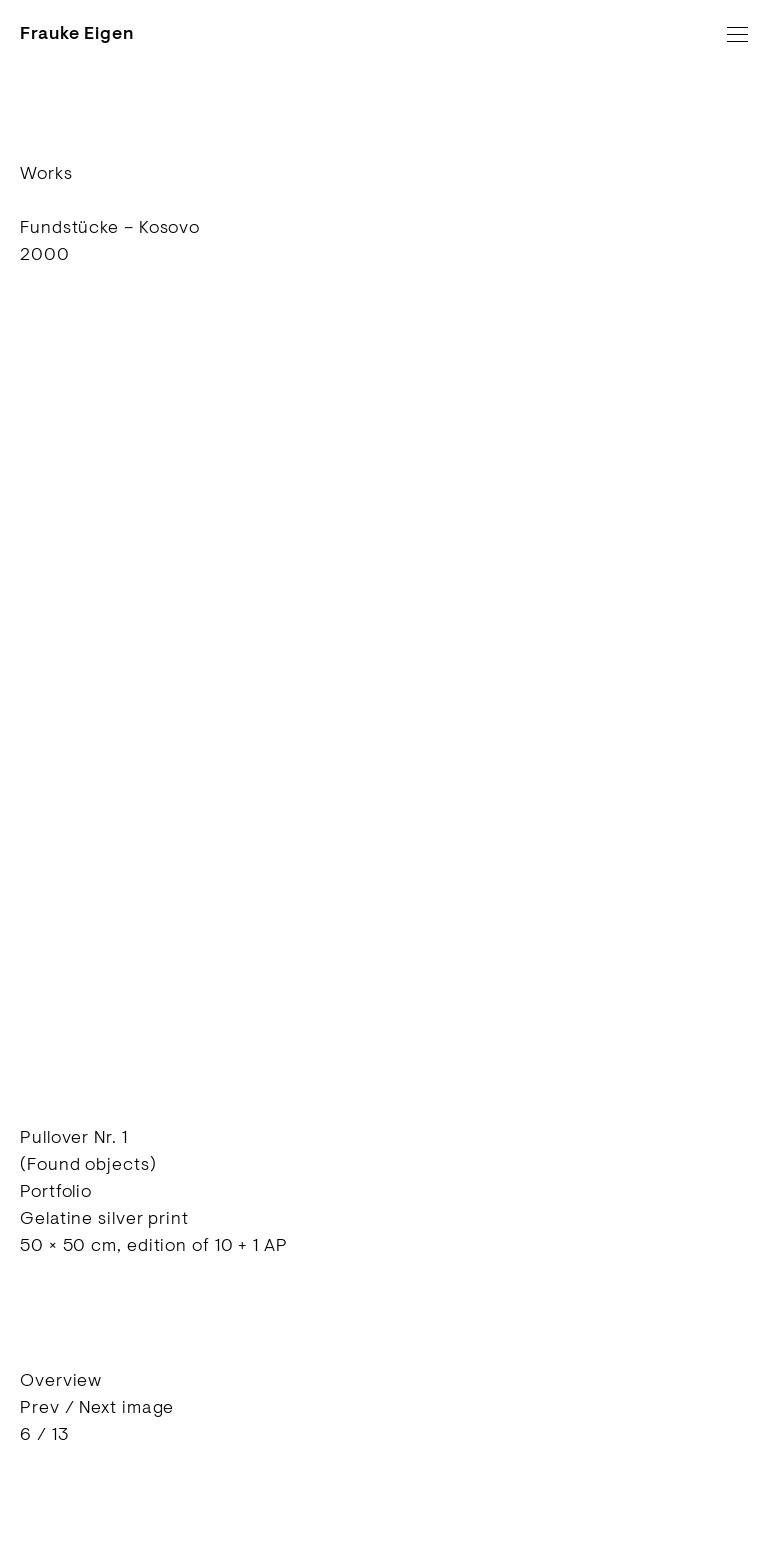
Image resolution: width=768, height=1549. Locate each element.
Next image (126, 1407)
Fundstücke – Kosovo (110, 227)
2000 (45, 254)
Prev (40, 1407)
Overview (61, 1380)
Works (46, 173)
